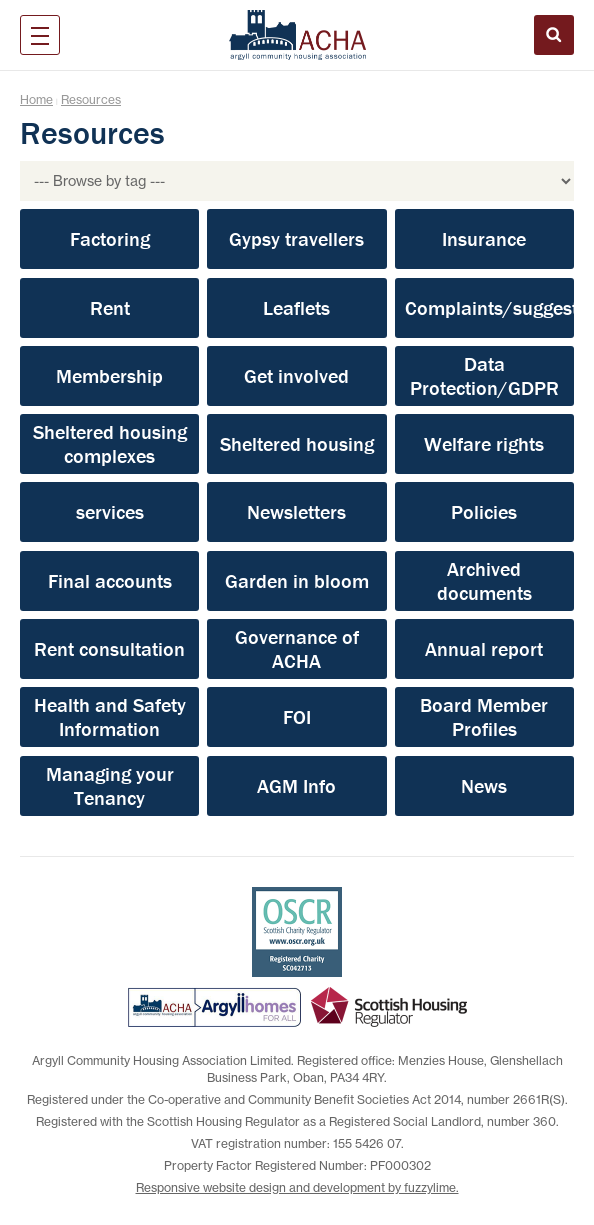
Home (36, 99)
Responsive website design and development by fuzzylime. (297, 1187)
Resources (91, 99)
